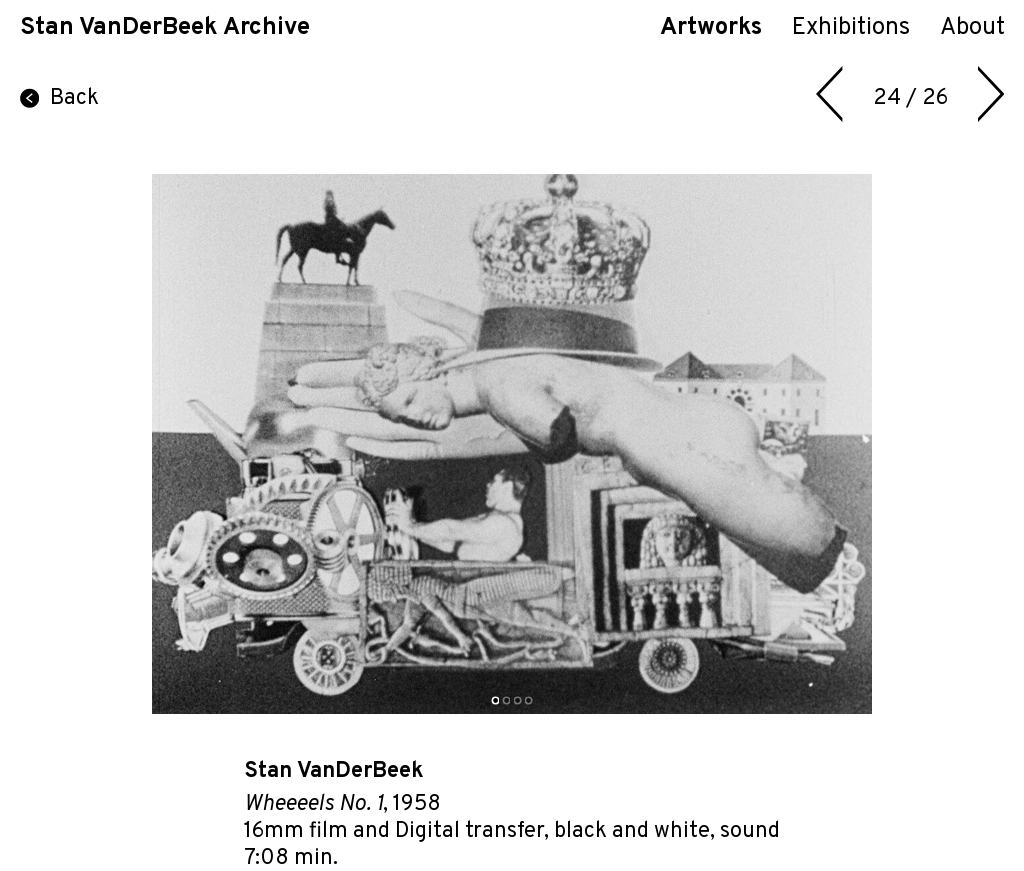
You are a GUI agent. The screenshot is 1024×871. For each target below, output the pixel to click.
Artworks (711, 28)
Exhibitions (851, 28)
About (972, 28)
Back (59, 98)
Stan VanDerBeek (334, 771)
